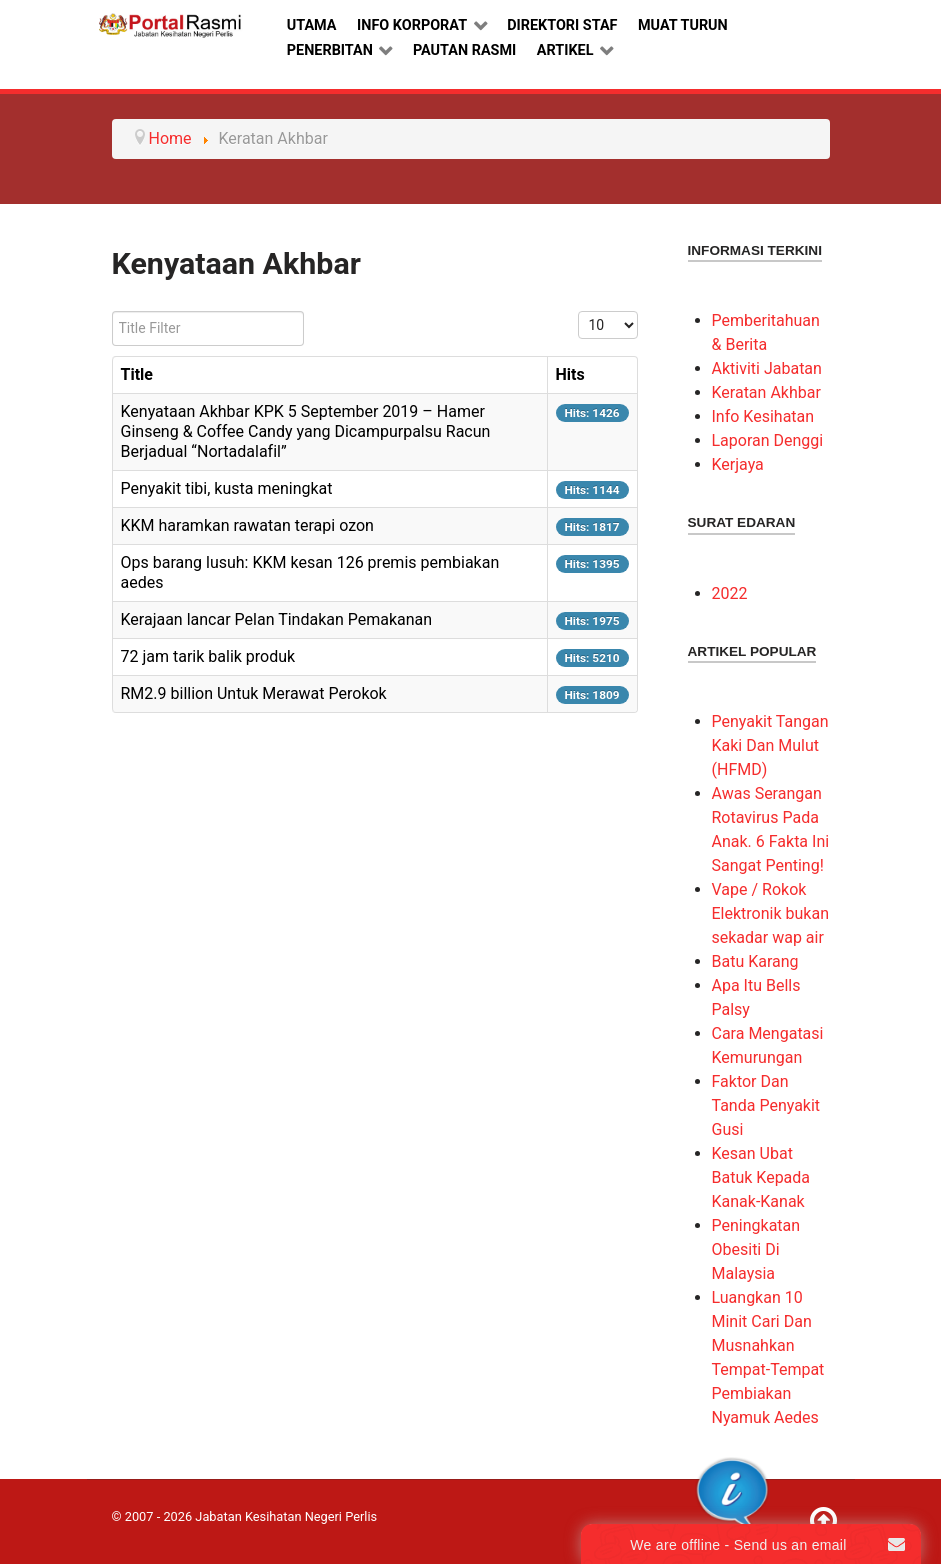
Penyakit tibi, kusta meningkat (227, 488)
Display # (578, 311)
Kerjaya (738, 464)
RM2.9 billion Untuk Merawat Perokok (254, 693)
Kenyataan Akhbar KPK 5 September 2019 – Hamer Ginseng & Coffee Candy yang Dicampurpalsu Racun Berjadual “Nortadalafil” (306, 431)
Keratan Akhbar (766, 392)
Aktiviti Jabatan (767, 368)
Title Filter (112, 311)
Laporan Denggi (768, 440)
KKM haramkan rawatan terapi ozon (247, 525)
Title (137, 374)
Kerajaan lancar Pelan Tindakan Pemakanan (277, 619)
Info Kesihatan (763, 416)
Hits (570, 374)
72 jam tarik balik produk (208, 656)
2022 (730, 593)
